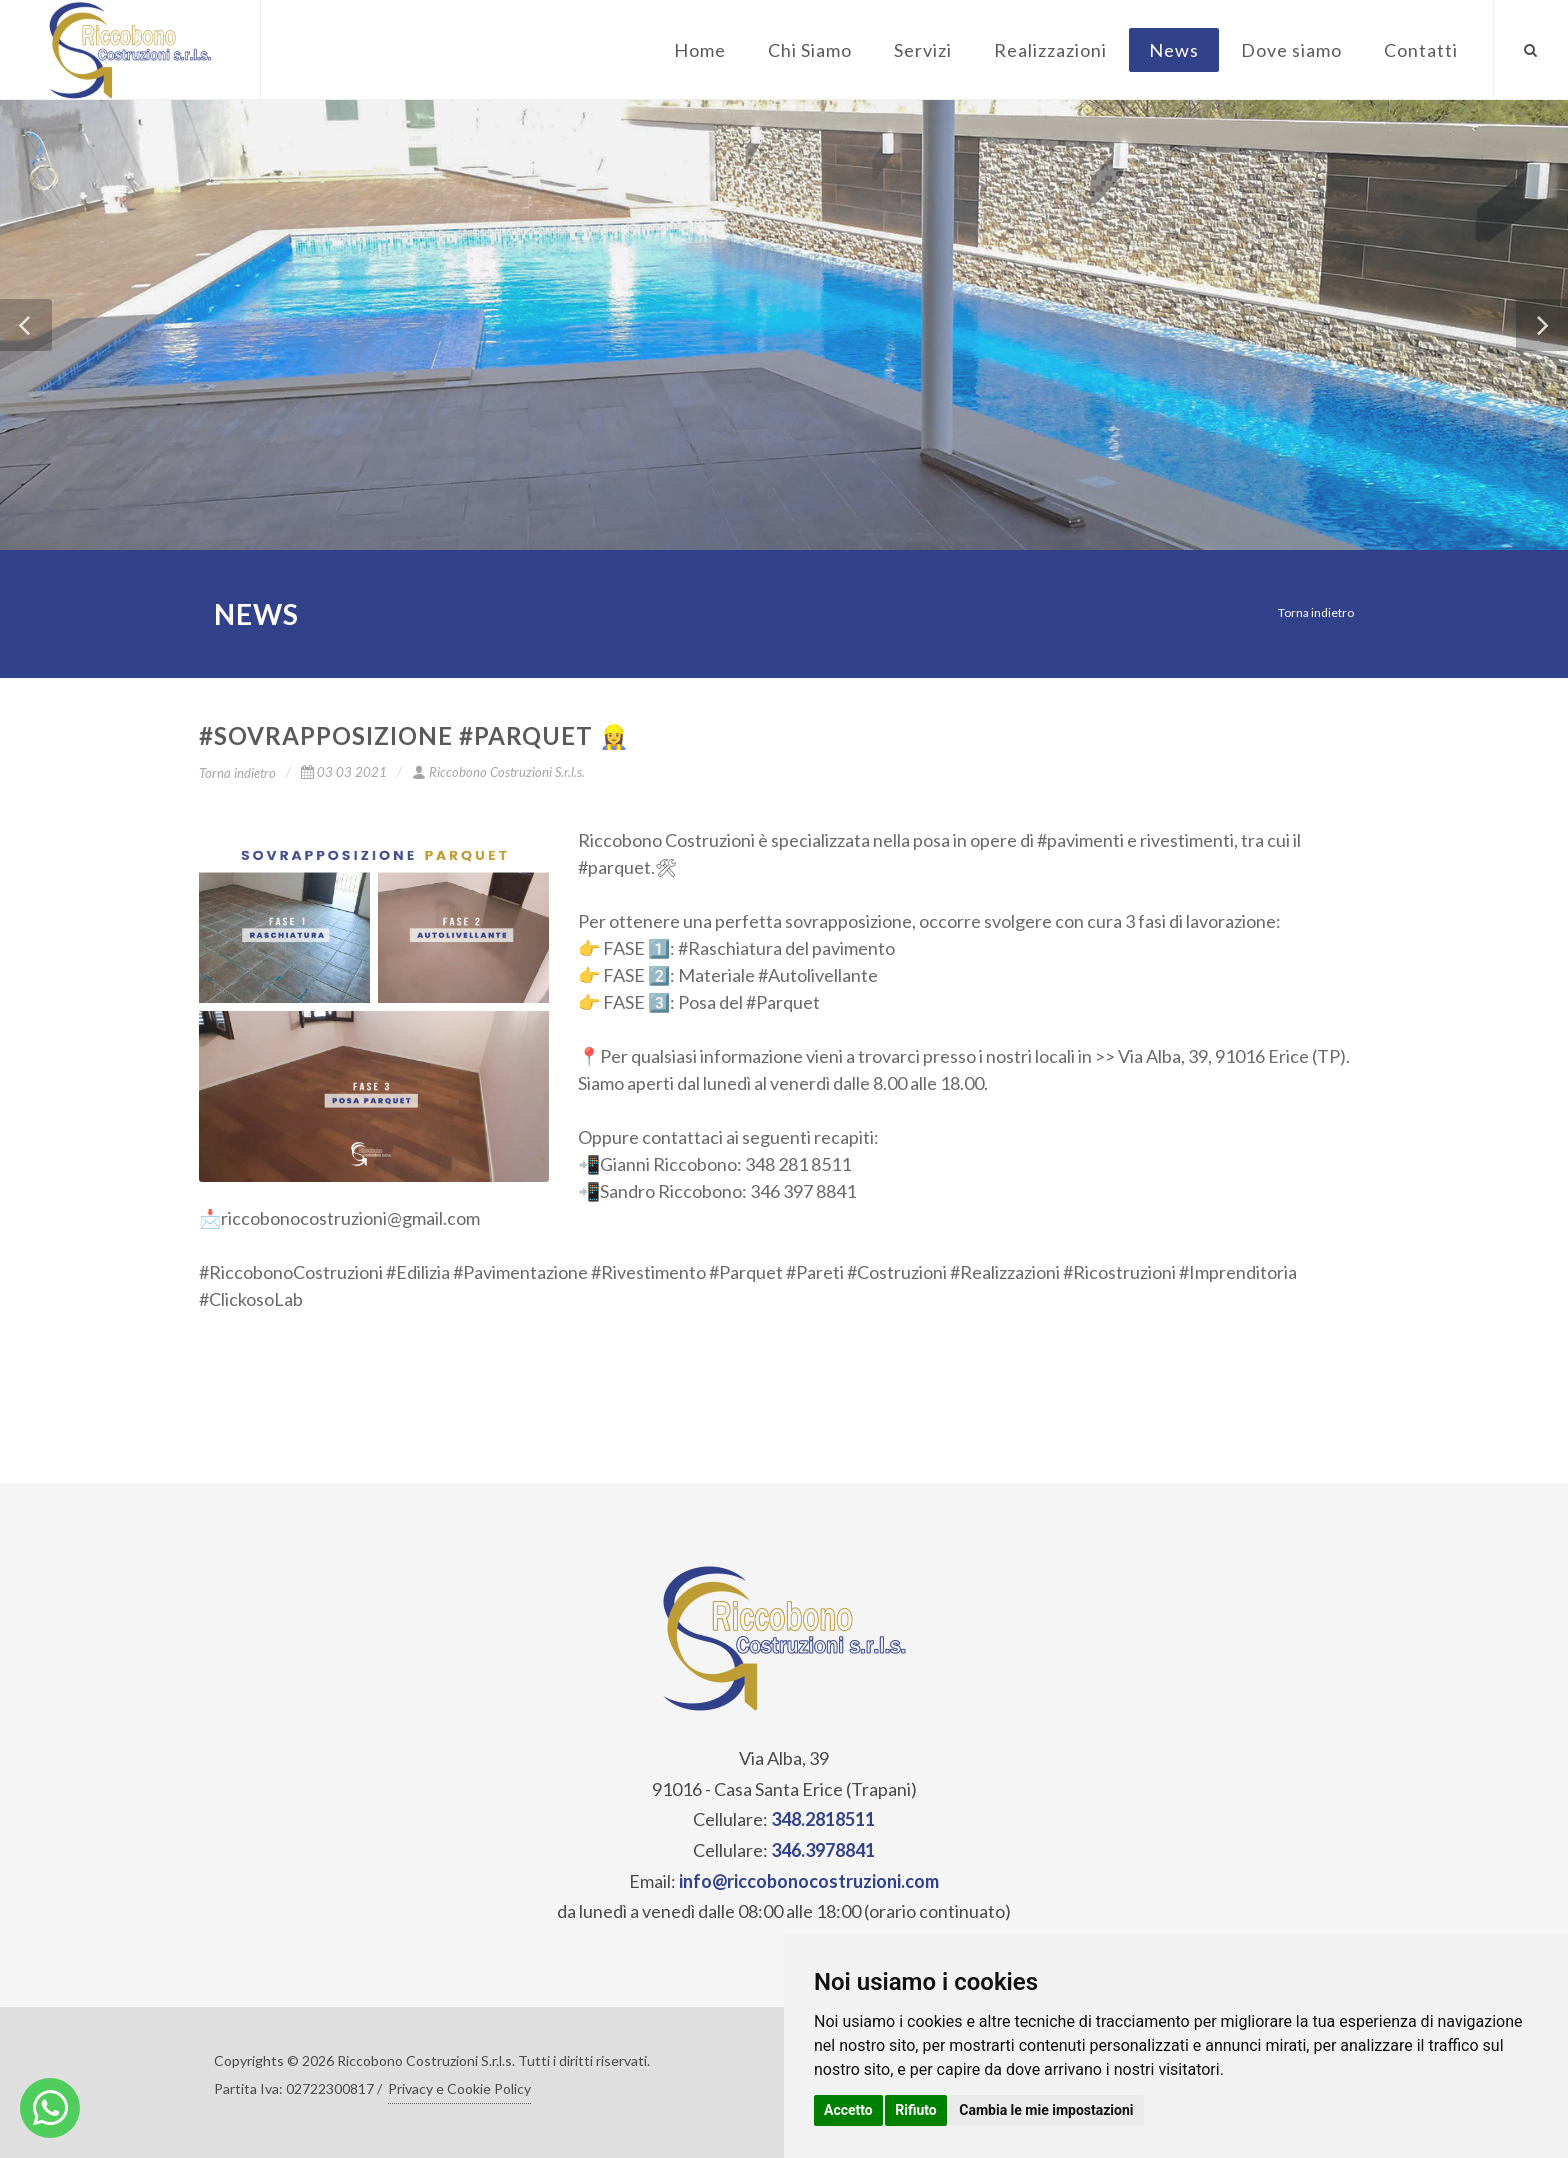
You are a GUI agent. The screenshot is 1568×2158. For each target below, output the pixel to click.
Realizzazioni (1050, 50)
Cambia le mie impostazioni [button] (1046, 2110)
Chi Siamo (810, 50)
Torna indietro (1316, 612)
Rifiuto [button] (916, 2110)
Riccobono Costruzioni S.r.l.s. (498, 772)
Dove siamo (1291, 50)
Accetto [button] (848, 2110)
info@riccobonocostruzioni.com (809, 1881)
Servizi (923, 50)
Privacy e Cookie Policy (459, 2088)
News (1174, 50)
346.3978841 (823, 1850)
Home (700, 50)
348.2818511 (823, 1819)
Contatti (1421, 50)
